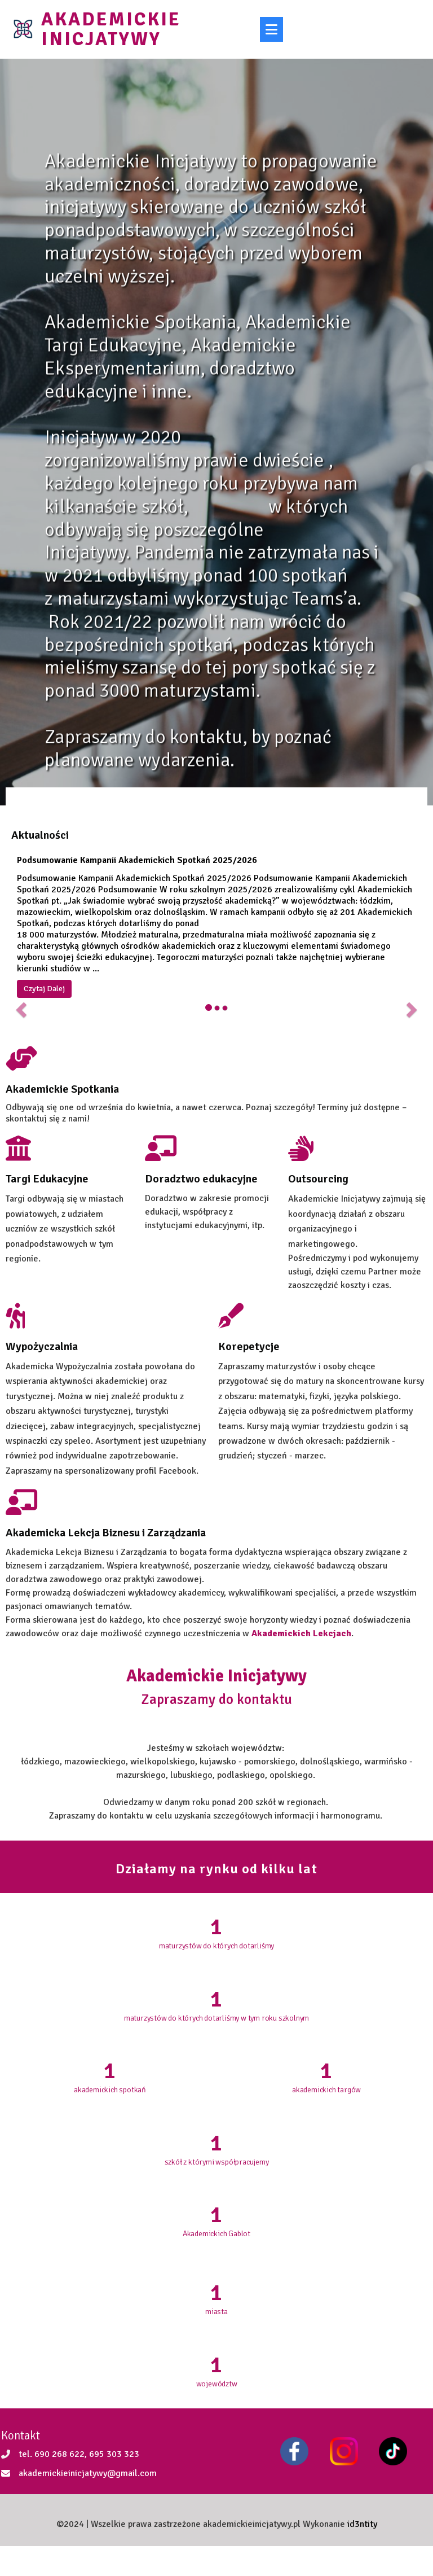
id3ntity (362, 2552)
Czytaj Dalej (44, 997)
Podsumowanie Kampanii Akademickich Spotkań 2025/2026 (137, 869)
